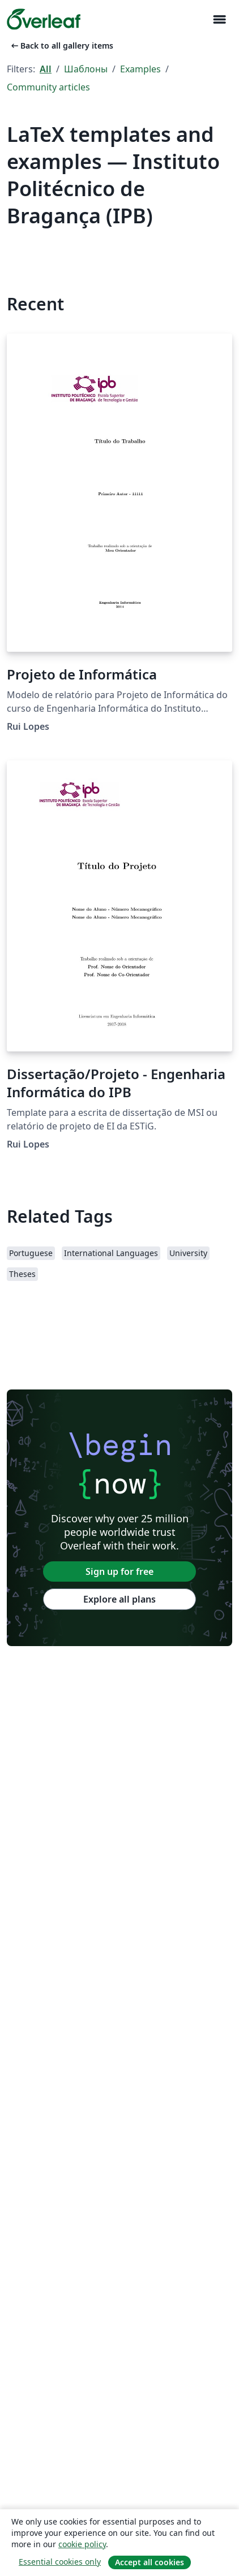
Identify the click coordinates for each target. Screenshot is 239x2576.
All (46, 69)
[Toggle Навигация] (219, 19)
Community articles (48, 87)
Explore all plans (119, 1599)
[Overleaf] (43, 19)
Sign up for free (119, 1571)
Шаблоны (86, 69)
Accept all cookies (149, 2562)
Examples (140, 69)
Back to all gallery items (61, 45)
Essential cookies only (60, 2561)
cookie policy (82, 2544)
